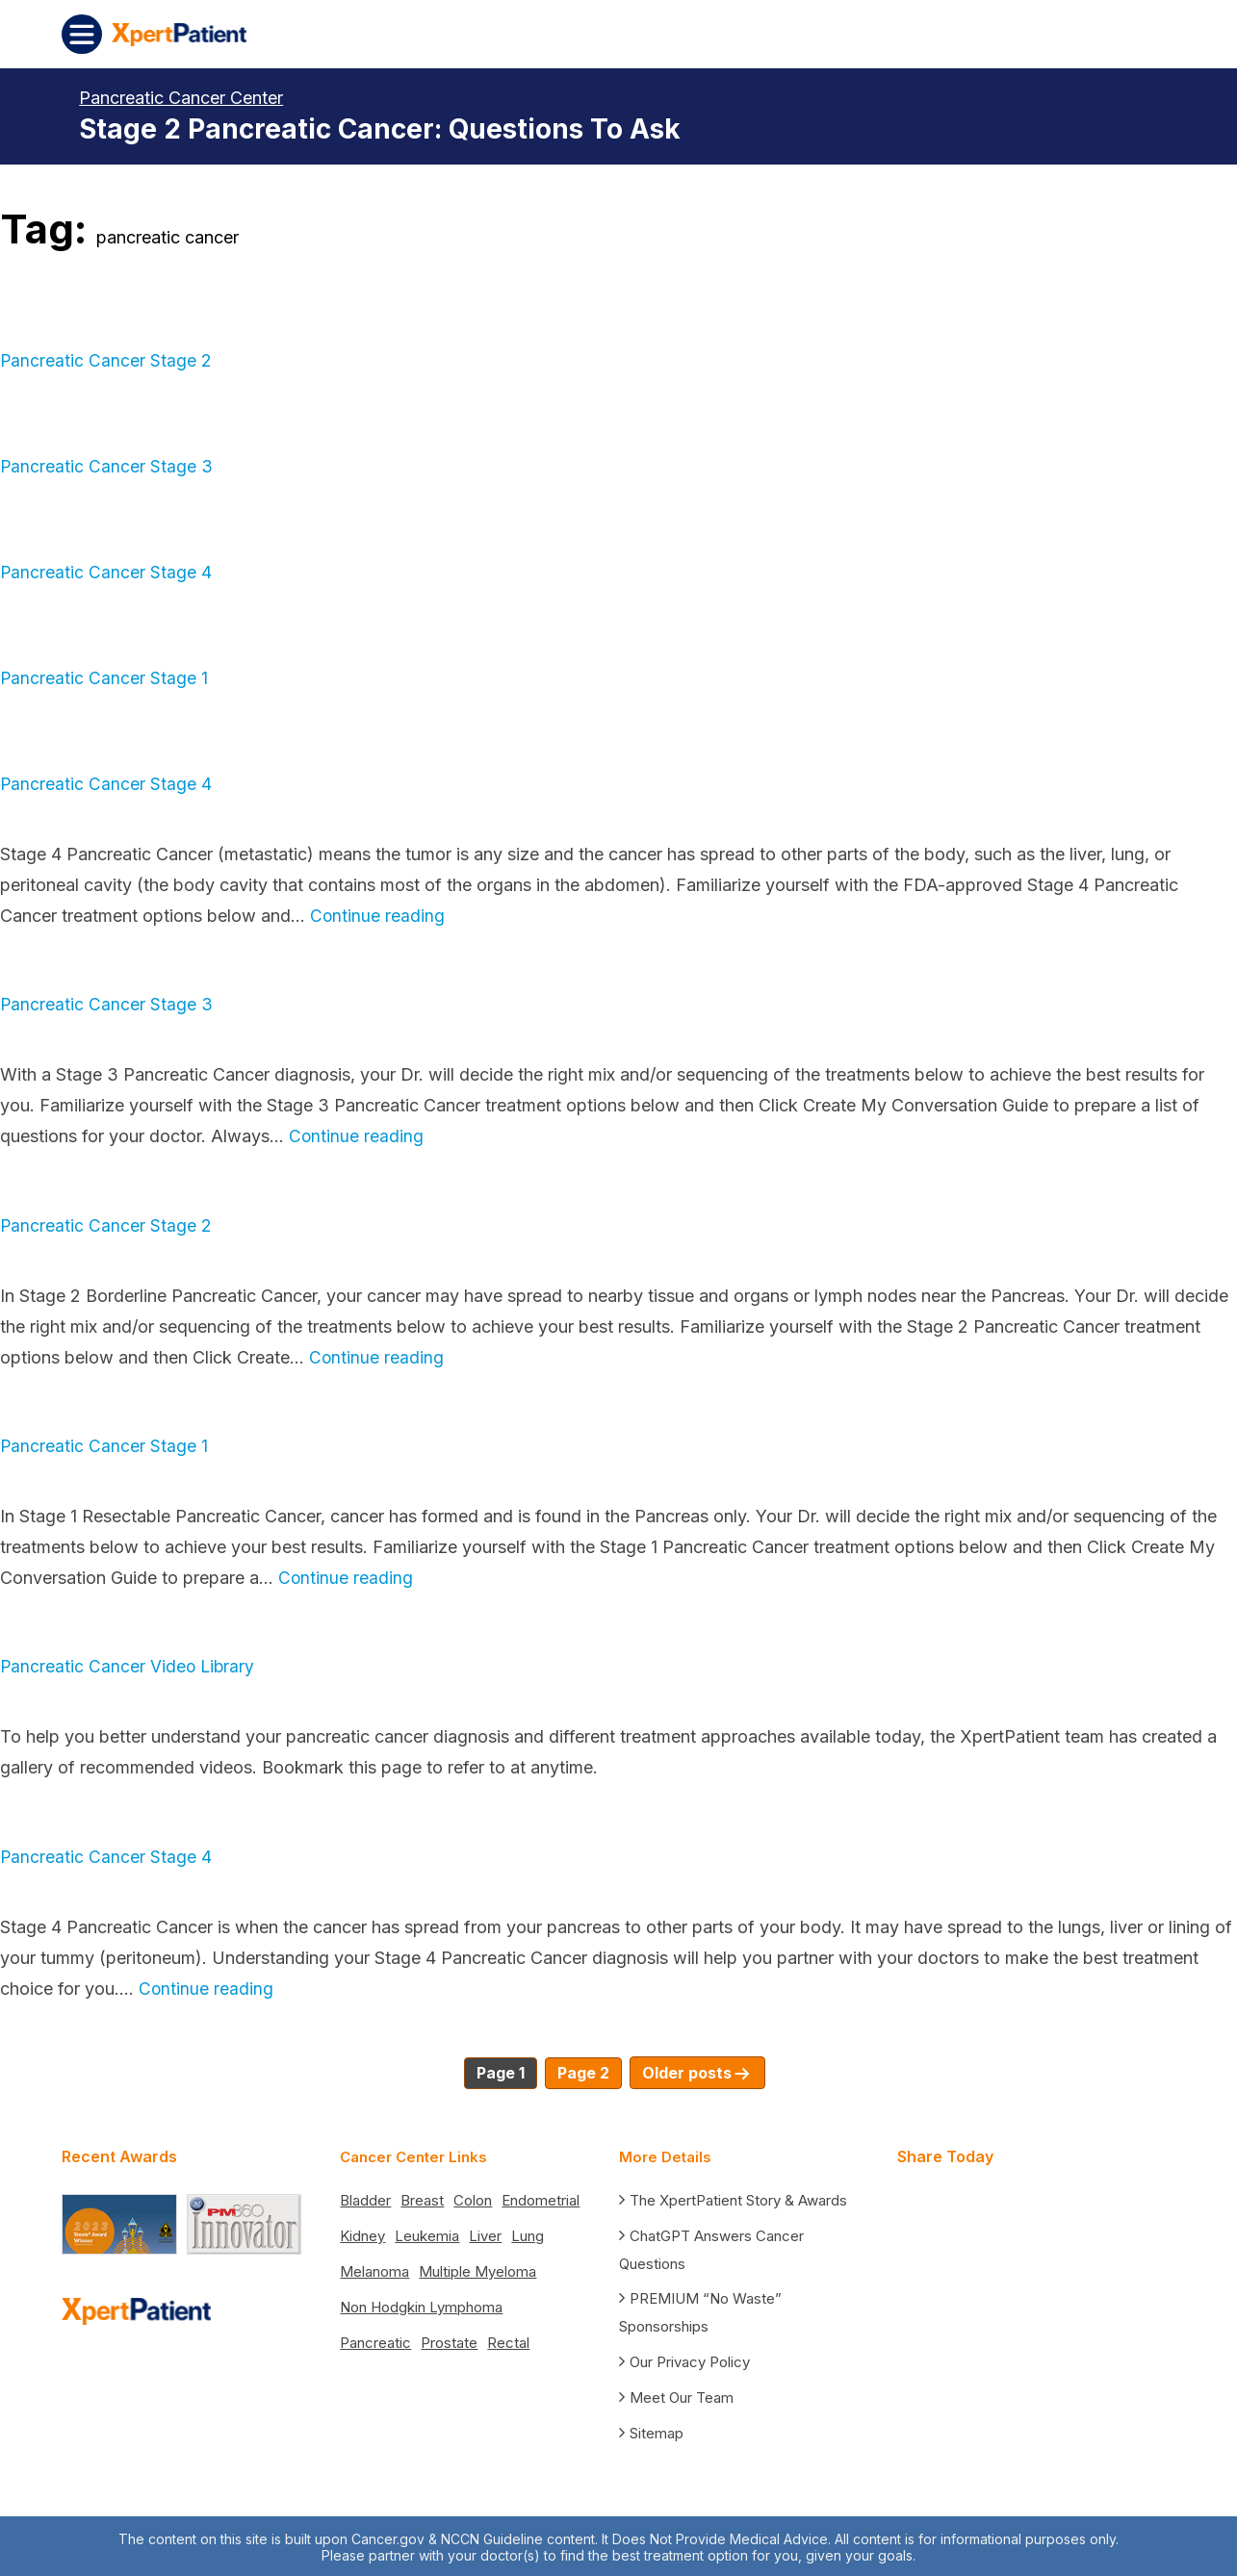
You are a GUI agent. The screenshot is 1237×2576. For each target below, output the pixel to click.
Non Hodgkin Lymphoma (421, 2304)
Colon (472, 2197)
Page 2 (583, 2072)
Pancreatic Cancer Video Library (129, 1666)
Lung (527, 2233)
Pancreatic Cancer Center (181, 98)
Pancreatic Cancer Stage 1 (104, 678)
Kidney (362, 2233)
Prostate (449, 2340)
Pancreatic (375, 2340)
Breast (422, 2197)
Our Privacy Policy (690, 2359)
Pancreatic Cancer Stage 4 (106, 572)
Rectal (508, 2340)
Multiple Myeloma (477, 2268)
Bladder (365, 2197)
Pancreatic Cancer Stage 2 (106, 360)
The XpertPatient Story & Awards (738, 2197)
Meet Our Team (682, 2394)
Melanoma (374, 2268)
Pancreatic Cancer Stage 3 (107, 466)
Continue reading (378, 915)
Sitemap (656, 2430)
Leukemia (427, 2233)
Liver (485, 2233)
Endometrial (541, 2197)
